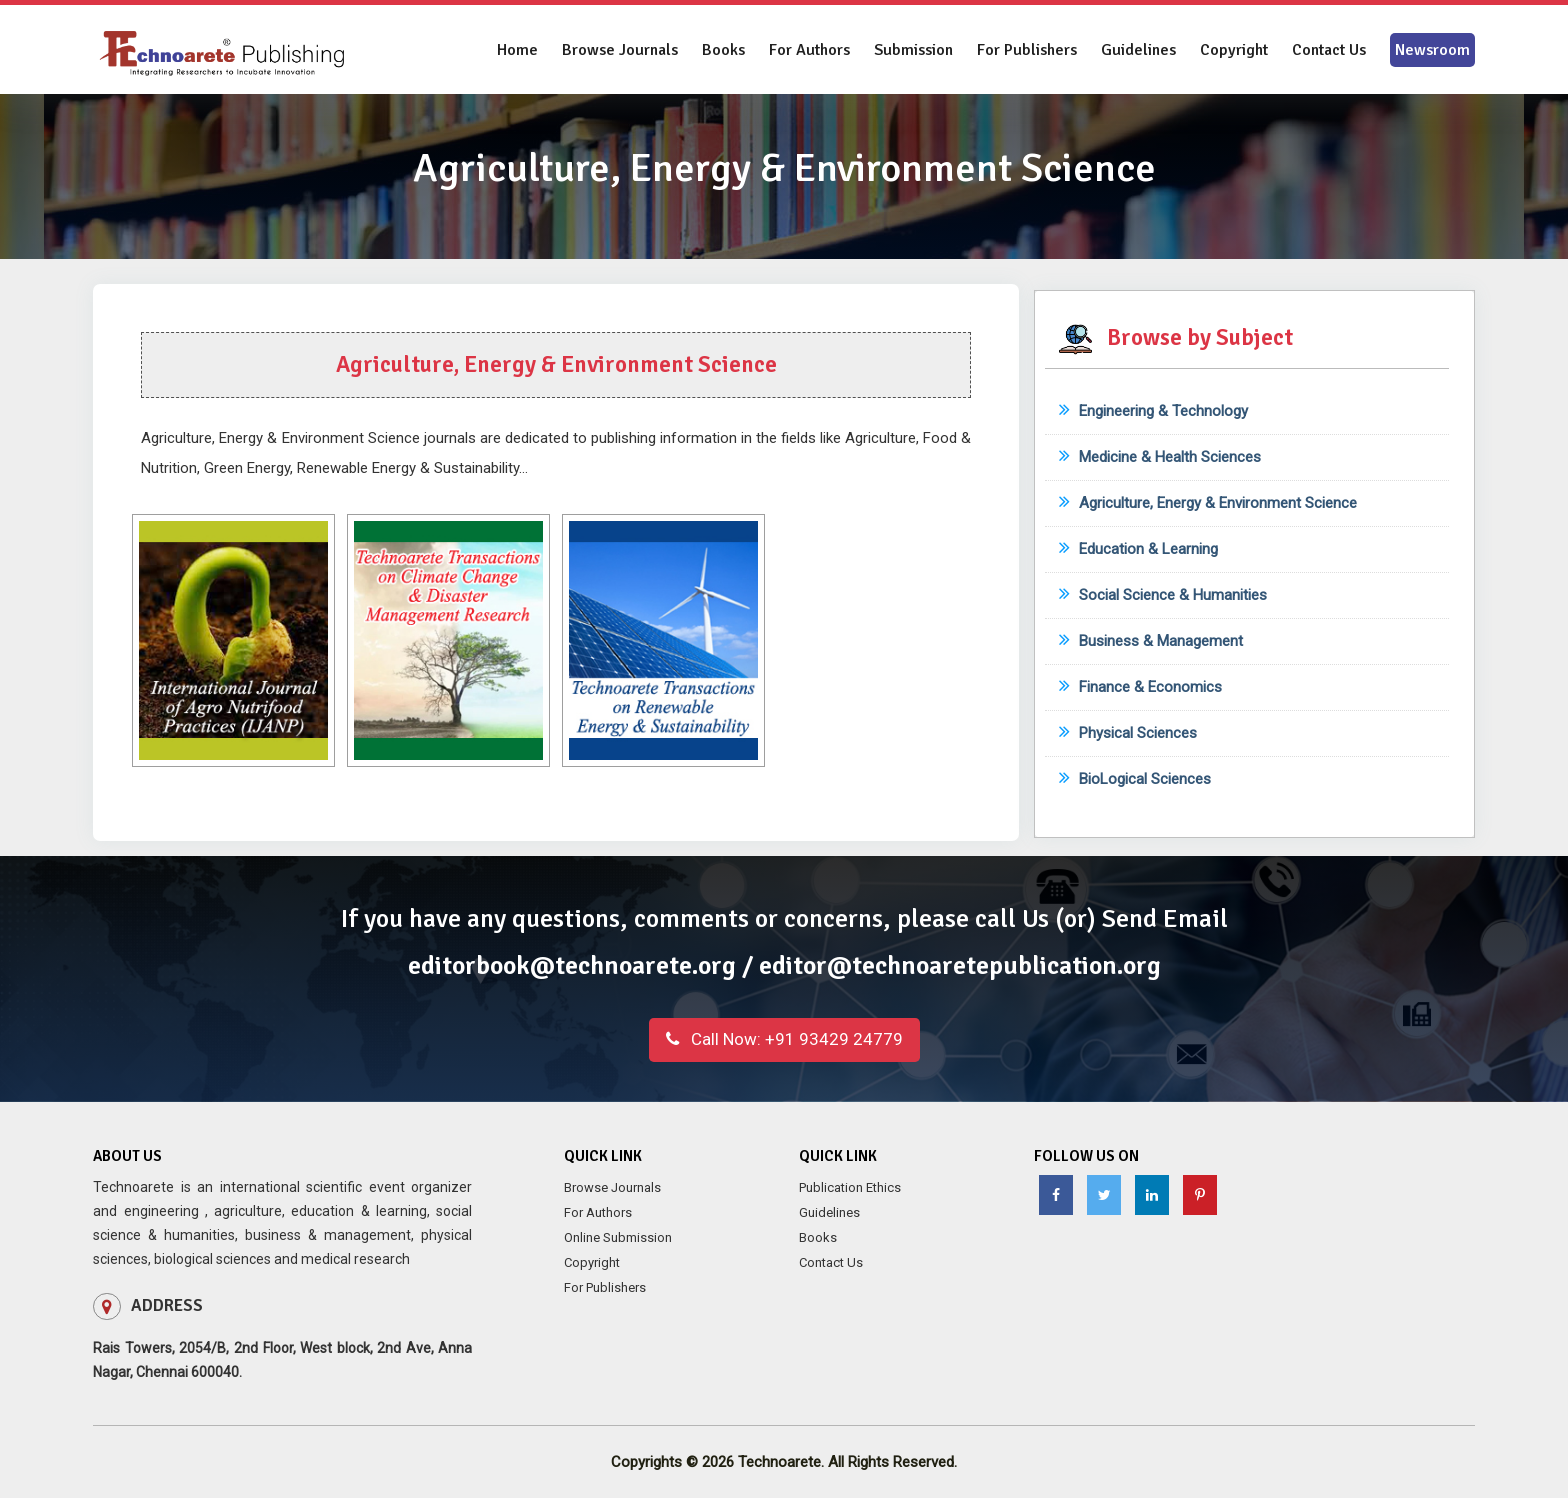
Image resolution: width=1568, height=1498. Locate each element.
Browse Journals (620, 50)
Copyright (1234, 50)
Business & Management (1151, 641)
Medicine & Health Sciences (1160, 457)
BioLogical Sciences (1135, 779)
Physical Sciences (1128, 733)
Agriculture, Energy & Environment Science (1208, 503)
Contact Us (1329, 50)
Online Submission (618, 1237)
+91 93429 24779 (784, 1039)
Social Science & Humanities (1163, 595)
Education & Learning (1138, 549)
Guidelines (1138, 50)
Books (723, 50)
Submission (913, 50)
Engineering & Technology (1153, 411)
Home (517, 50)
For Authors (809, 50)
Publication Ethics (850, 1187)
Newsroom (1432, 50)
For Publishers (1027, 50)
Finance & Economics (1140, 687)
